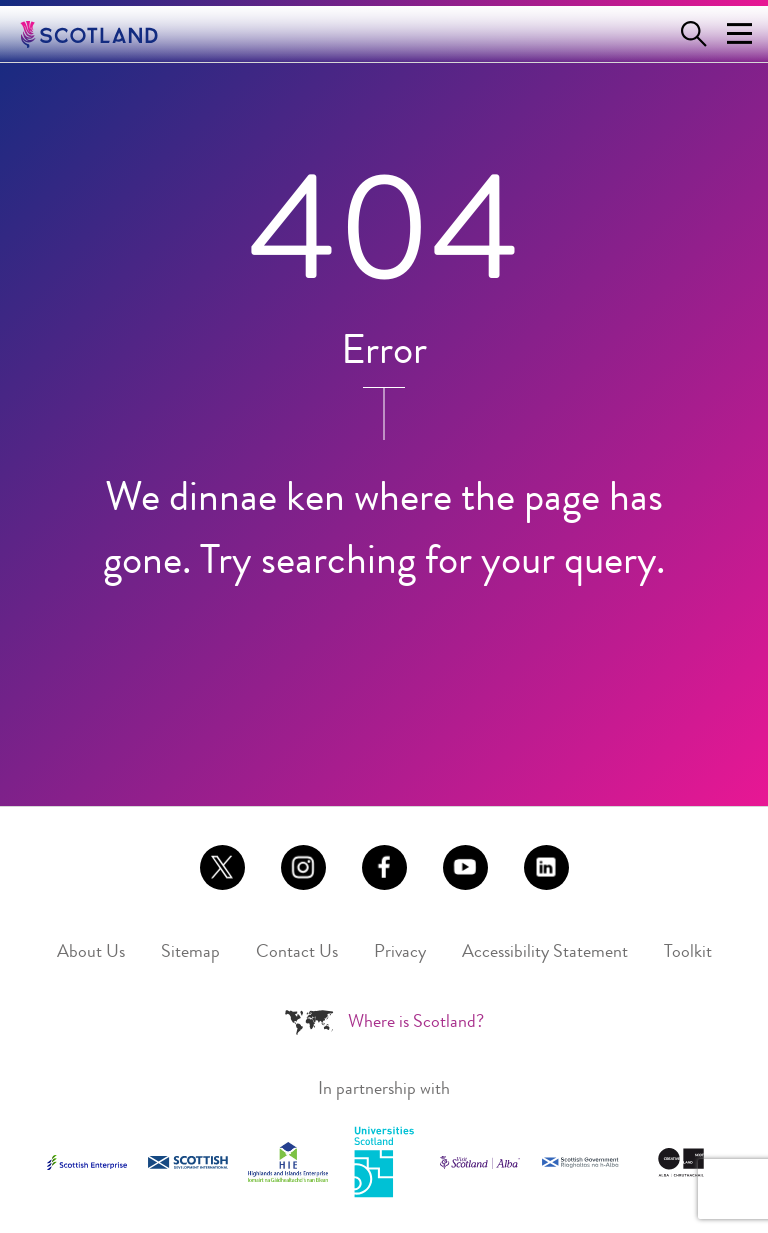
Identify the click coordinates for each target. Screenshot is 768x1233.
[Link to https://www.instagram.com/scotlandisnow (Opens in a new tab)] (303, 867)
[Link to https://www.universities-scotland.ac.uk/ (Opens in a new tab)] (384, 1163)
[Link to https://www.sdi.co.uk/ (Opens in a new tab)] (188, 1162)
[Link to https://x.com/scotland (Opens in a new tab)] (222, 867)
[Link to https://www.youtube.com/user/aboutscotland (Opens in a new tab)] (465, 867)
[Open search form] (698, 34)
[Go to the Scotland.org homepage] (103, 34)
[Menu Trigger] (738, 34)
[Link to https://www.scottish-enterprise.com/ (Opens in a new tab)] (87, 1162)
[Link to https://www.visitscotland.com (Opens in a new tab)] (480, 1162)
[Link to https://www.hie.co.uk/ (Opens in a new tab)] (288, 1162)
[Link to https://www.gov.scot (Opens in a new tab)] (580, 1163)
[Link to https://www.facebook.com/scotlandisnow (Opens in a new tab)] (384, 867)
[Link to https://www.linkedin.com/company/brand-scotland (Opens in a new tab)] (546, 867)
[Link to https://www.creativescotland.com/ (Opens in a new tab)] (681, 1162)
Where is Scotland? (416, 1023)
